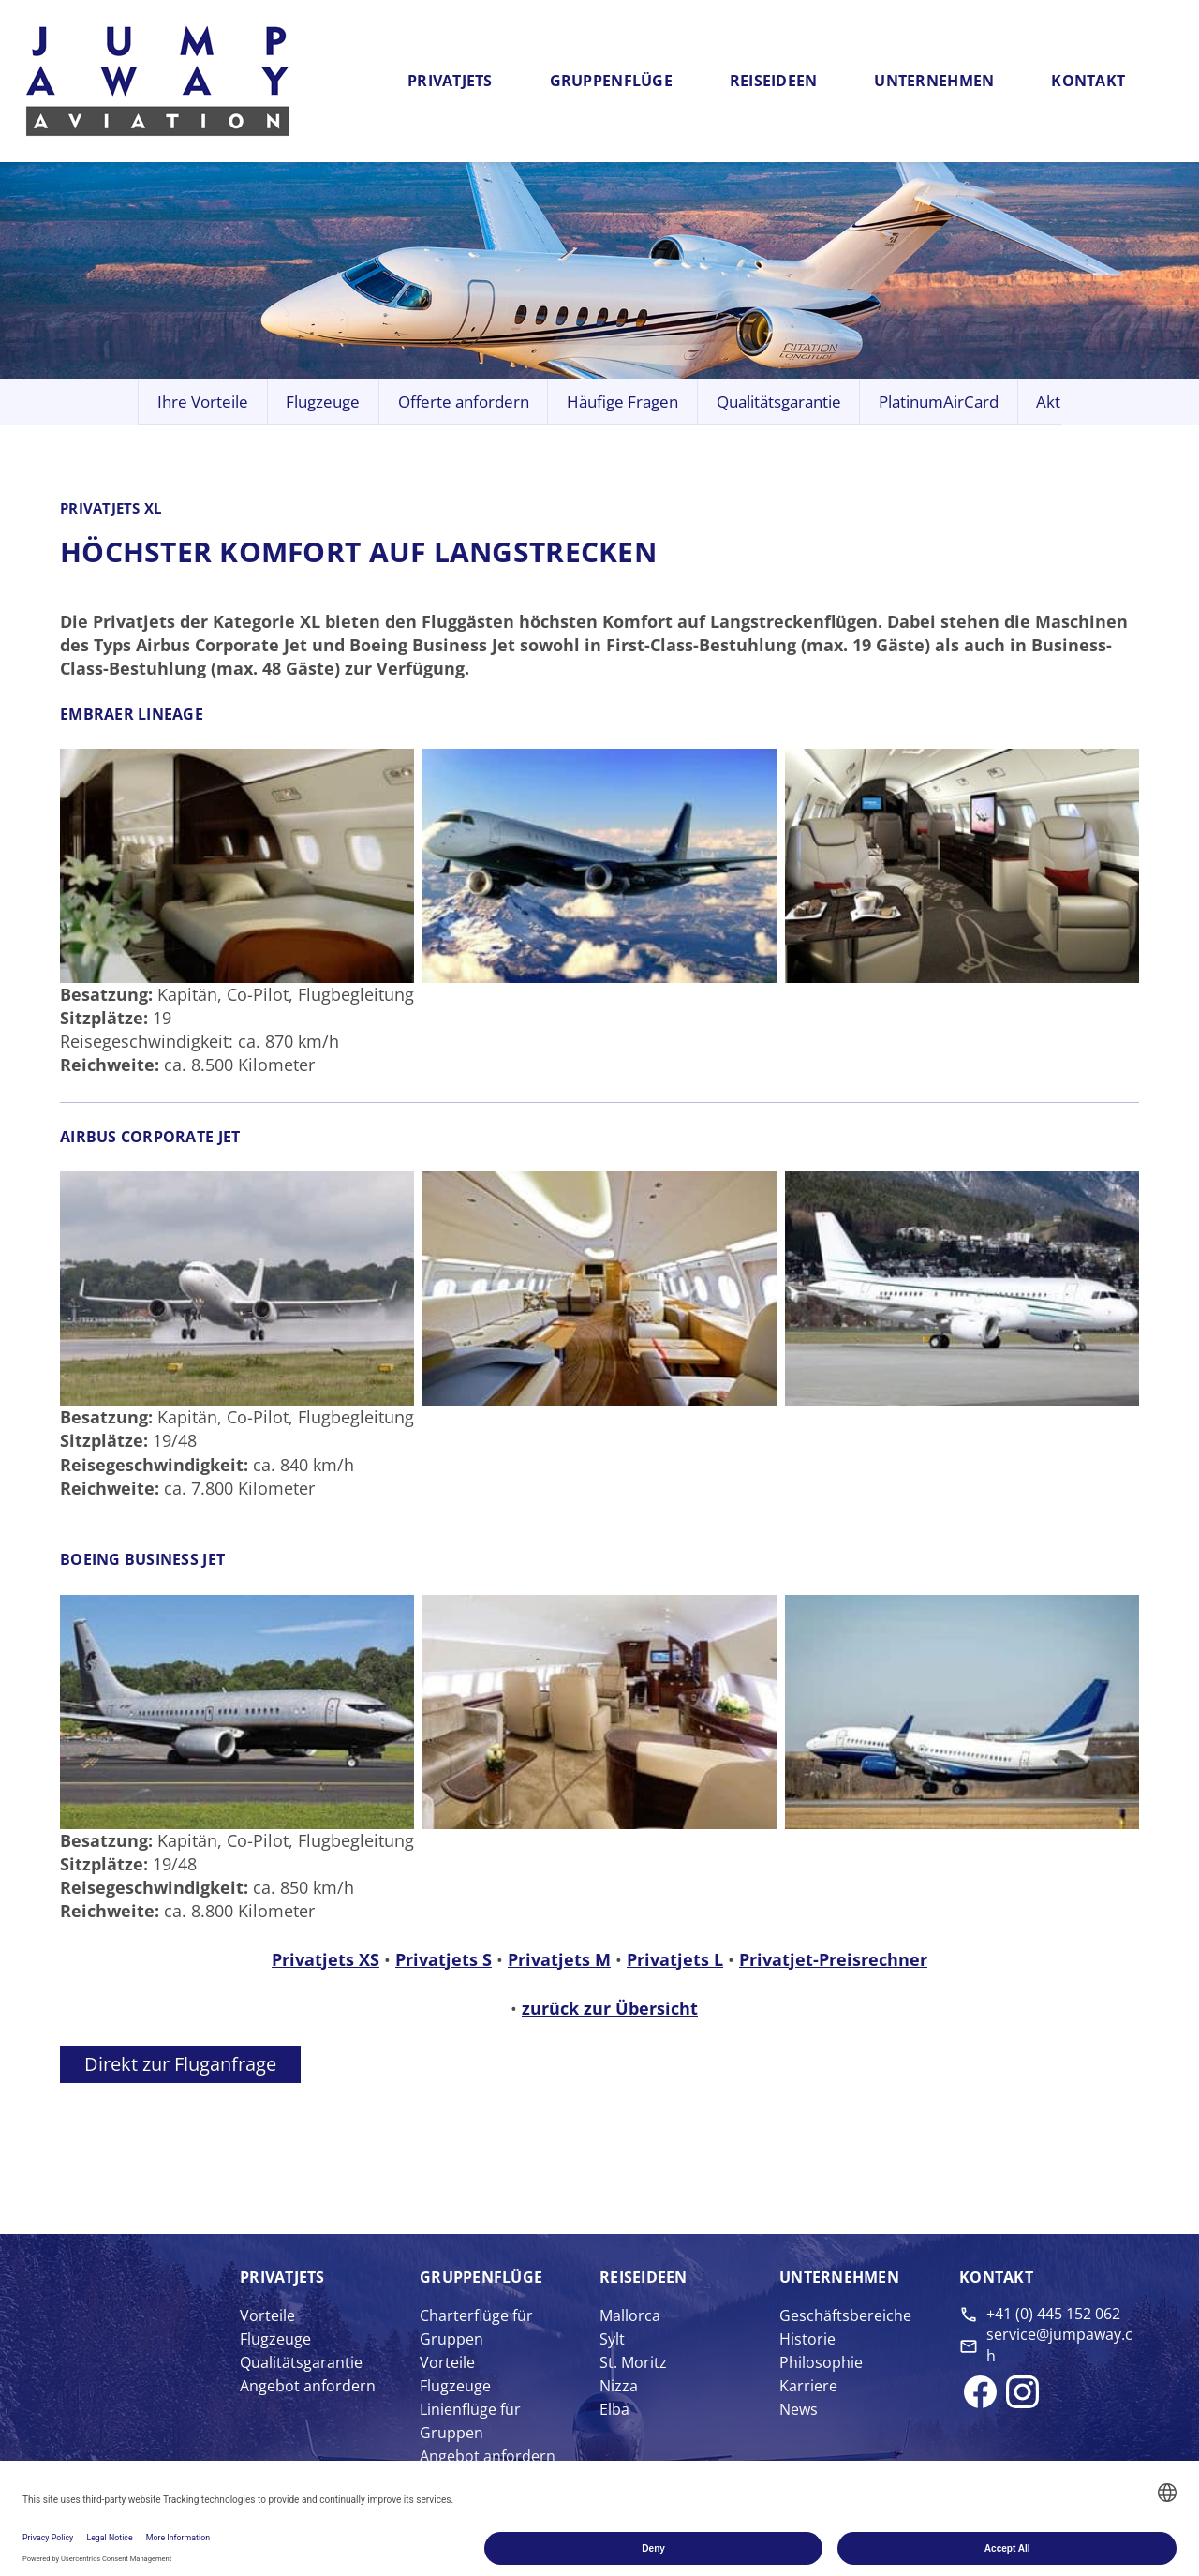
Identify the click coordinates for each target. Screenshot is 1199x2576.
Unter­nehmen (839, 2277)
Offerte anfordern (463, 401)
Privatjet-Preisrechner (833, 1959)
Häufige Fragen (622, 401)
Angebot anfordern (308, 2385)
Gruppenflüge (611, 80)
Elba (614, 2409)
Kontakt (1088, 80)
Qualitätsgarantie (779, 401)
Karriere (808, 2385)
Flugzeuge (323, 401)
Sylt (612, 2339)
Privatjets (450, 80)
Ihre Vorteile (202, 401)
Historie (807, 2339)
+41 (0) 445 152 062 (1053, 2313)
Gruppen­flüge (481, 2277)
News (798, 2409)
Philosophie (821, 2362)
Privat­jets (282, 2277)
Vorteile (267, 2315)
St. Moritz (633, 2362)
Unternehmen (934, 80)
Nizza (619, 2385)
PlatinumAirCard (939, 401)
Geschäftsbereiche (845, 2315)
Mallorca (630, 2315)
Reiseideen (774, 80)
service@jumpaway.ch (1059, 2344)
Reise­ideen (644, 2277)
